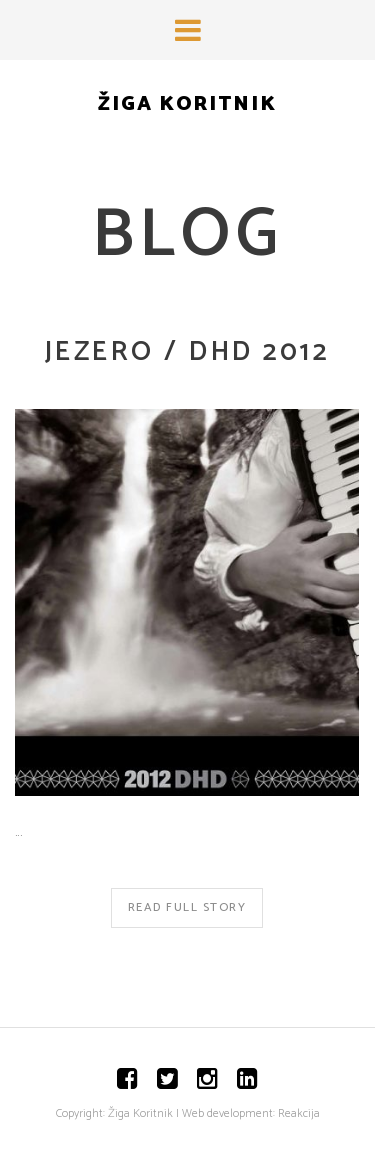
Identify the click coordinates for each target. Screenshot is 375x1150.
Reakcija (299, 1113)
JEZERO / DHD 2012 (187, 352)
